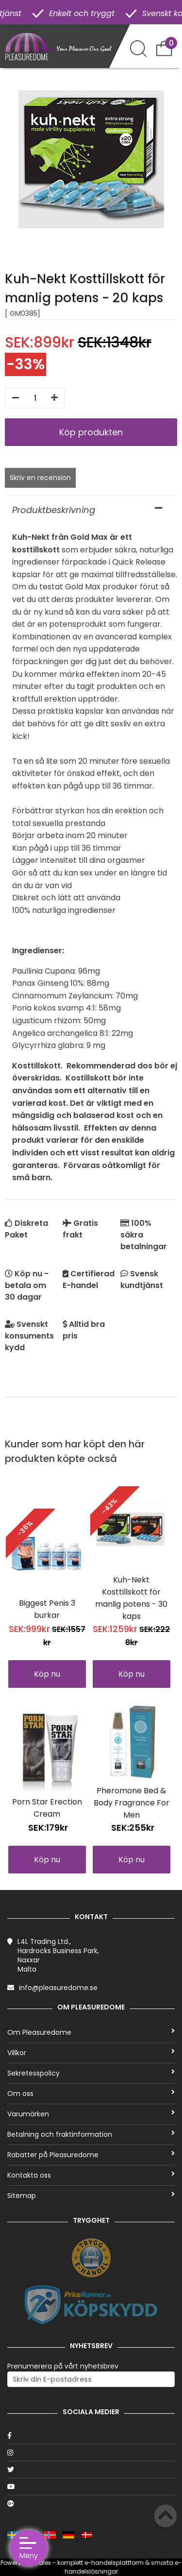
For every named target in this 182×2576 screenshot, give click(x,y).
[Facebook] (91, 2435)
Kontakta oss (91, 2175)
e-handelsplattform (114, 2563)
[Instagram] (91, 2452)
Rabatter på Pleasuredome (91, 2155)
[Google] (91, 2503)
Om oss (91, 2093)
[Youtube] (91, 2486)
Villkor (91, 2053)
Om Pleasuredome (91, 2032)
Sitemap (91, 2195)
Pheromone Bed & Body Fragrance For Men (131, 1802)
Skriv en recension (40, 477)
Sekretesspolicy (91, 2073)
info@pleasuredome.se (58, 1987)
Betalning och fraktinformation (91, 2134)
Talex (43, 2563)
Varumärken (91, 2114)
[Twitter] (91, 2469)
